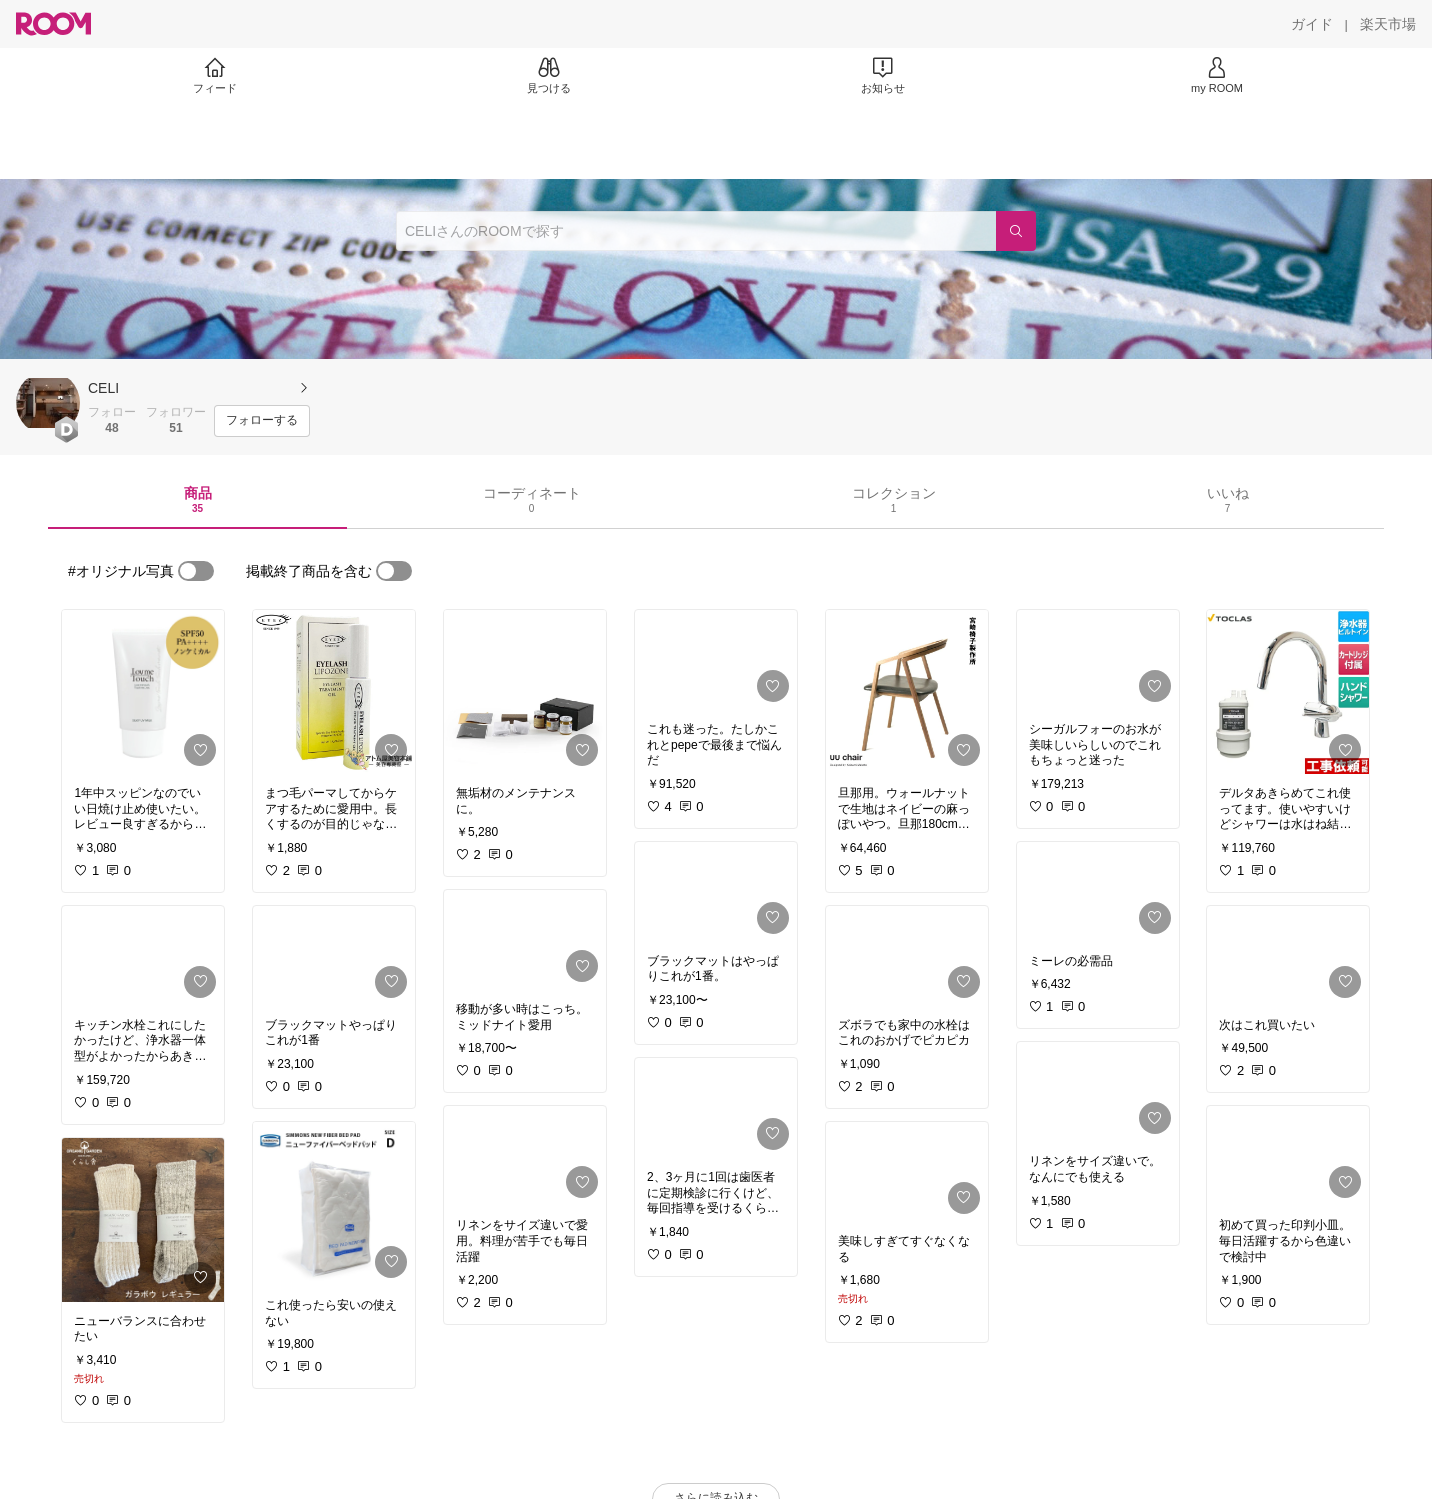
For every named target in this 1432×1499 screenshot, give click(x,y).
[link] (143, 692)
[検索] (1016, 231)
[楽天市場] (1388, 24)
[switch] (196, 571)
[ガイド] (1312, 24)
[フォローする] (262, 421)
